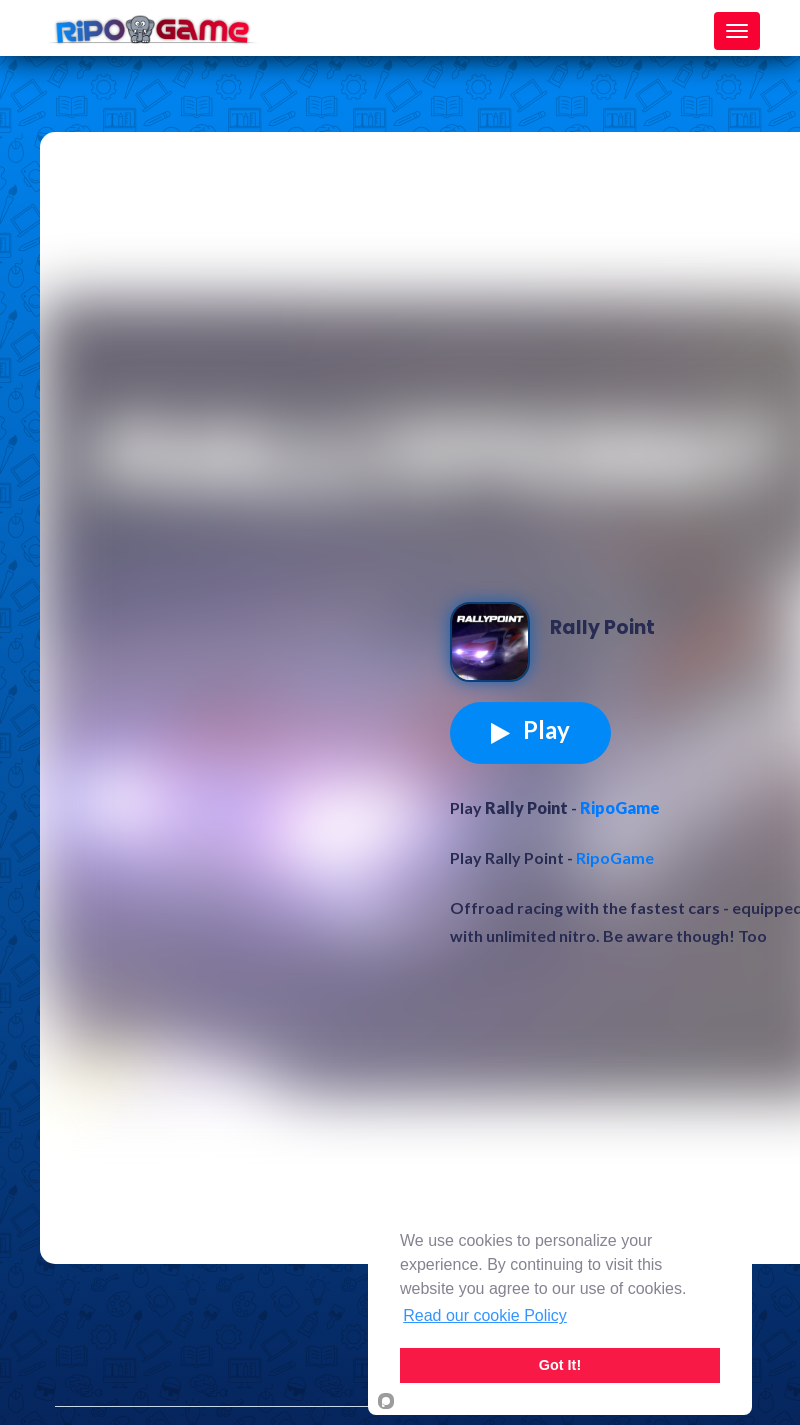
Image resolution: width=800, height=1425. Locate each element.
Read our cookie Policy (485, 1315)
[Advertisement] (230, 342)
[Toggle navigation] (737, 31)
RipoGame (620, 807)
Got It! (560, 1365)
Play (530, 730)
